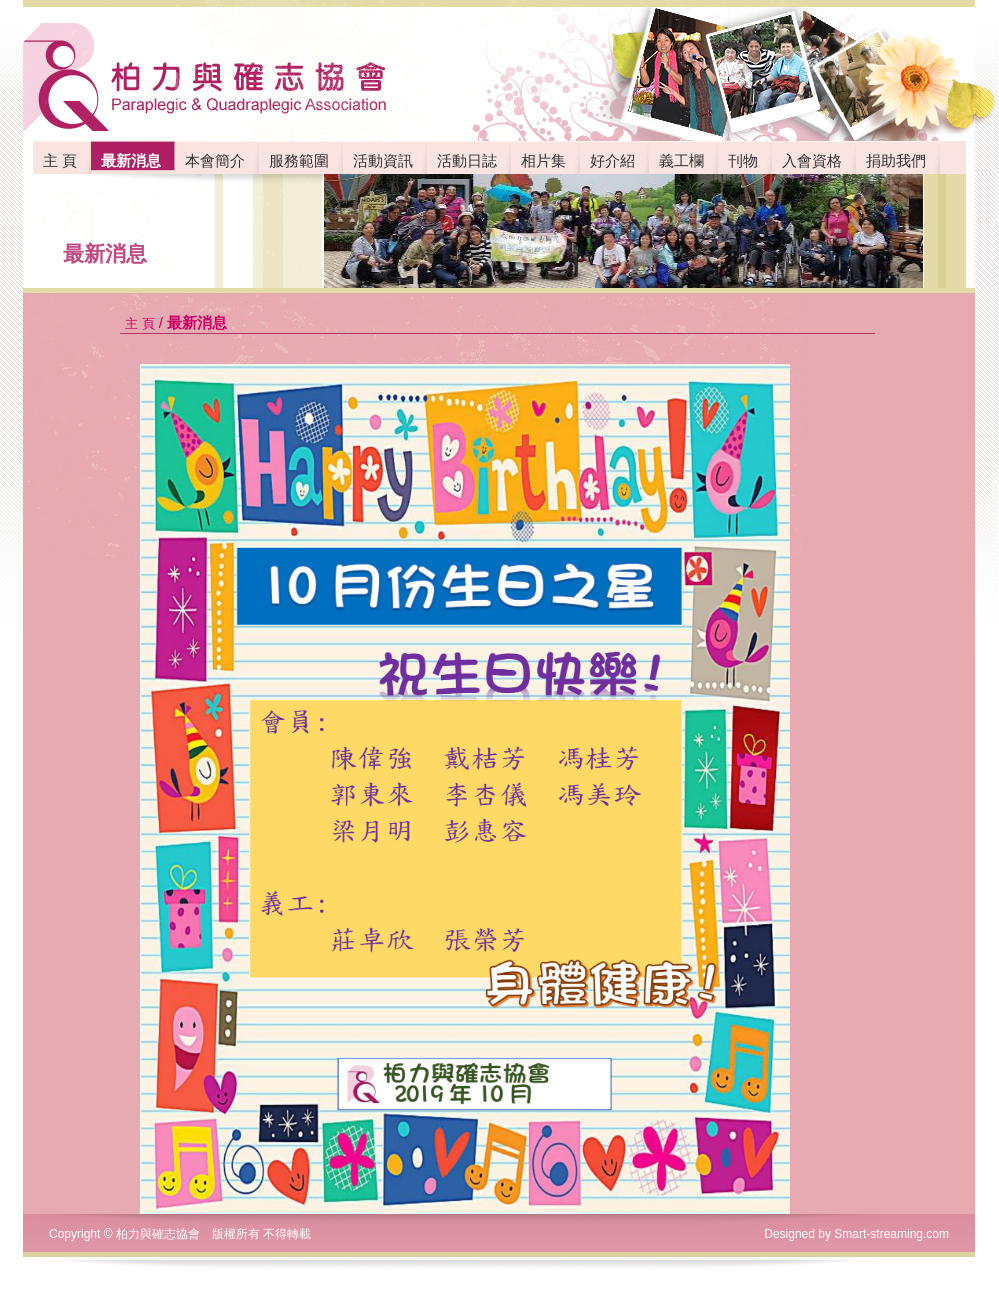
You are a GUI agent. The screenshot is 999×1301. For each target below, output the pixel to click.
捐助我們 (896, 160)
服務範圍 (299, 160)
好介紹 (612, 160)
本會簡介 (215, 160)
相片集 (543, 160)
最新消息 (105, 253)
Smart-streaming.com (891, 1234)
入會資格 (812, 160)
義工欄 (681, 160)
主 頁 (60, 160)
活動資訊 (383, 160)
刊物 (743, 160)
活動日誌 (467, 160)
